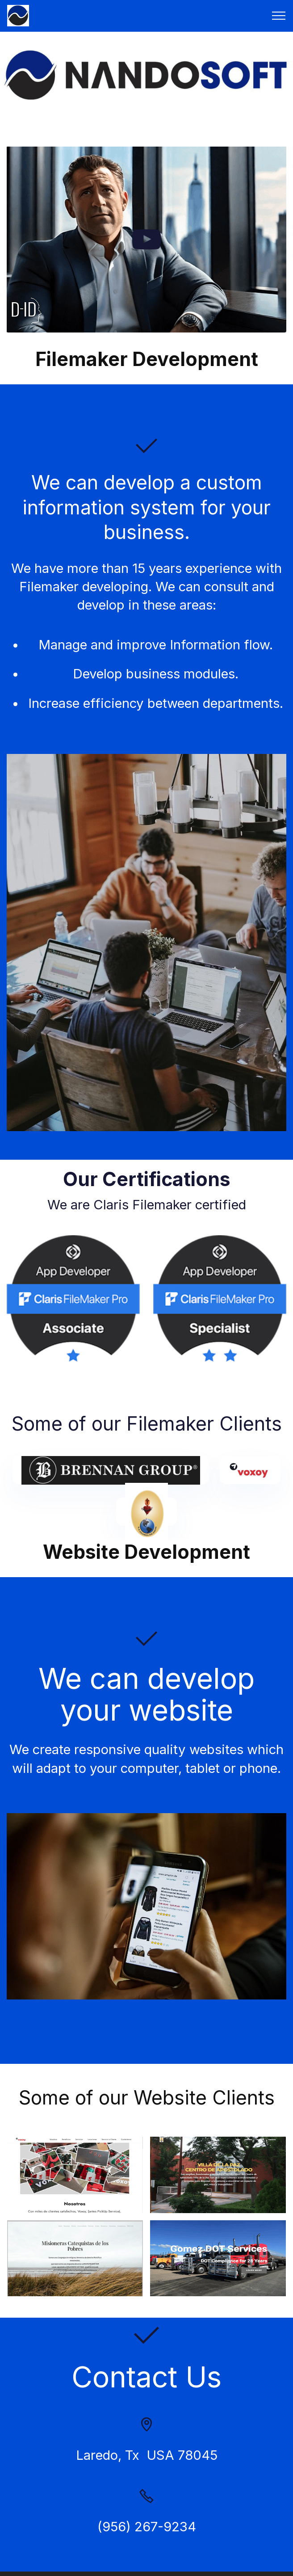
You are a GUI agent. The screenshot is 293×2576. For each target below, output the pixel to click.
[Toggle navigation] (279, 15)
